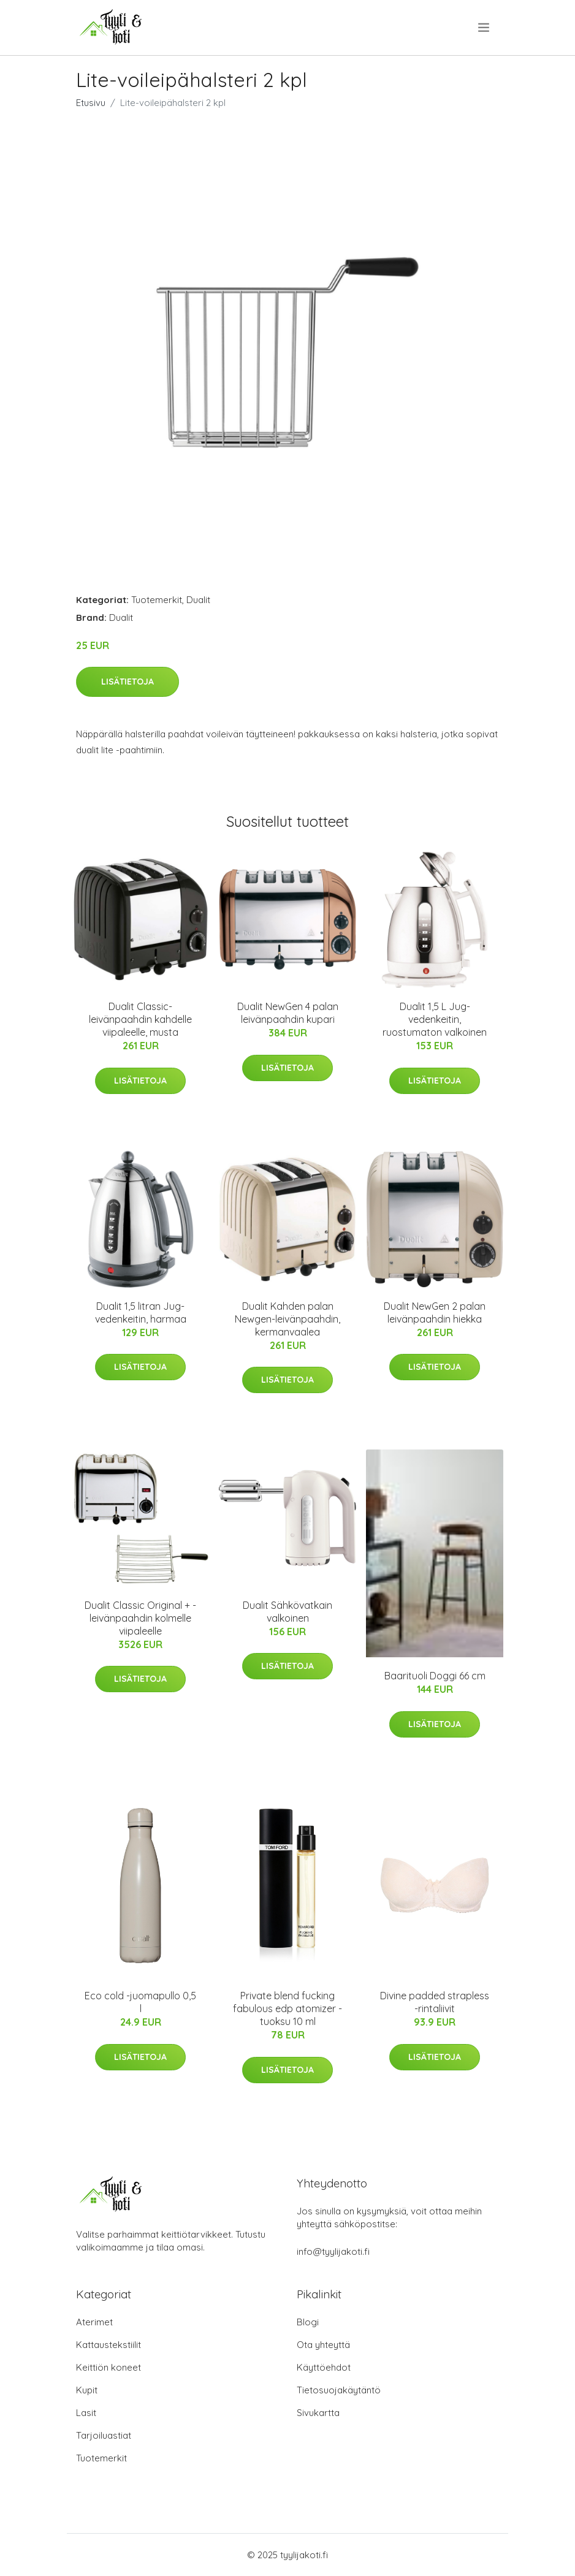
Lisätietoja (127, 681)
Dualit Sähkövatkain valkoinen (287, 1611)
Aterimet (94, 2322)
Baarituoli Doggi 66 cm (435, 1676)
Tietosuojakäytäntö (339, 2390)
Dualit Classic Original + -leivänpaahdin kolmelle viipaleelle (140, 1618)
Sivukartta (318, 2412)
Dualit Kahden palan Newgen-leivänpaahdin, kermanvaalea (287, 1319)
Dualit (198, 600)
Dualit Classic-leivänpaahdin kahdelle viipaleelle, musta (140, 1019)
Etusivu (90, 102)
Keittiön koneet (108, 2367)
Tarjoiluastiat (103, 2435)
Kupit (86, 2390)
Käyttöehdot (324, 2367)
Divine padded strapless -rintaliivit (434, 2002)
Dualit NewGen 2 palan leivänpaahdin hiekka (435, 1312)
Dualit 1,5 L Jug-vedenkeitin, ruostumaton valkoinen (435, 1019)
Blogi (308, 2322)
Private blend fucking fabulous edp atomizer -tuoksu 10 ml (287, 2008)
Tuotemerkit (156, 600)
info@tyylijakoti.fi (333, 2251)
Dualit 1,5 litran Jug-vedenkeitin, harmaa (140, 1312)
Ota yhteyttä (323, 2344)
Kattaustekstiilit (108, 2344)
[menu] (484, 27)
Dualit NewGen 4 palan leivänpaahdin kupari (287, 1012)
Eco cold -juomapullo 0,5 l (140, 2002)
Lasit (86, 2412)
